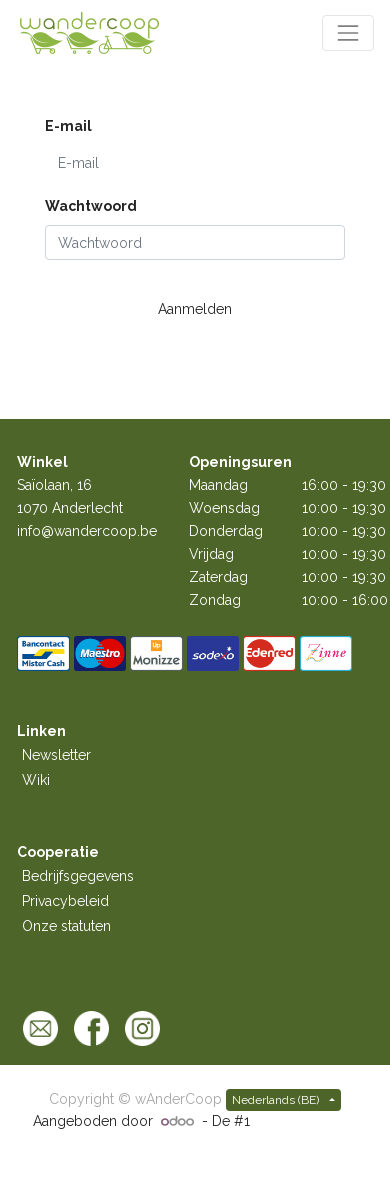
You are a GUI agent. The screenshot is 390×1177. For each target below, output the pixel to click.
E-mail (68, 126)
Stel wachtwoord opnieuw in (119, 343)
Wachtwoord (91, 206)
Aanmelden (195, 309)
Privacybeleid (65, 901)
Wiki (36, 780)
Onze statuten (66, 926)
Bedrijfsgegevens (78, 876)
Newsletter (56, 755)
